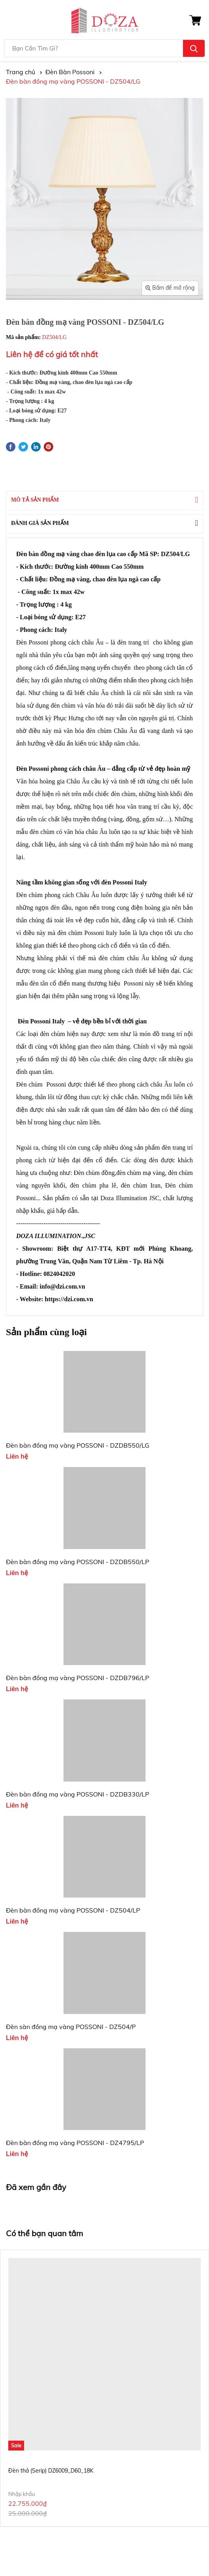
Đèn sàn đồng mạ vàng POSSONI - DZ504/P (71, 2027)
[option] (104, 2388)
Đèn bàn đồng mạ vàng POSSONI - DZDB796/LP (77, 1678)
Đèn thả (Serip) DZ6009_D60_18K (50, 2470)
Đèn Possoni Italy (41, 1021)
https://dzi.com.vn (69, 1299)
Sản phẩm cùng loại (46, 1332)
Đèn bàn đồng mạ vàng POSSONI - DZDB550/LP (77, 1562)
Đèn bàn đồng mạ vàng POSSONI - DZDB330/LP (77, 1794)
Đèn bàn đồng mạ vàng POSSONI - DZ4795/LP (75, 2143)
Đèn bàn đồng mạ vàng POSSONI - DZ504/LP (73, 1910)
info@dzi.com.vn (62, 1286)
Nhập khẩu (21, 2494)
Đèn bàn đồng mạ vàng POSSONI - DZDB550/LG (77, 1445)
